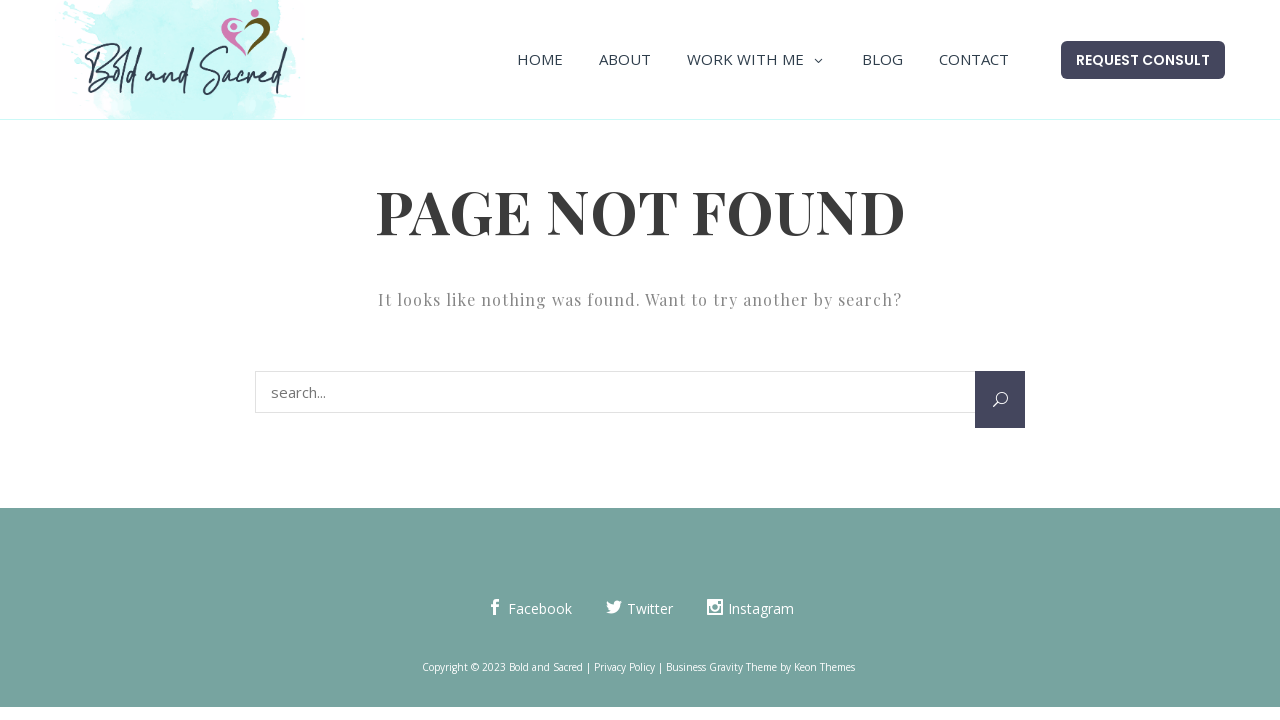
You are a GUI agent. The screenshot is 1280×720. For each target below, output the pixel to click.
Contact (974, 59)
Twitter (650, 608)
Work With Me (745, 59)
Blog (882, 59)
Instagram (761, 608)
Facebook (540, 608)
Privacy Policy (624, 667)
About (625, 59)
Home (540, 59)
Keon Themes (824, 667)
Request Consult (1143, 60)
